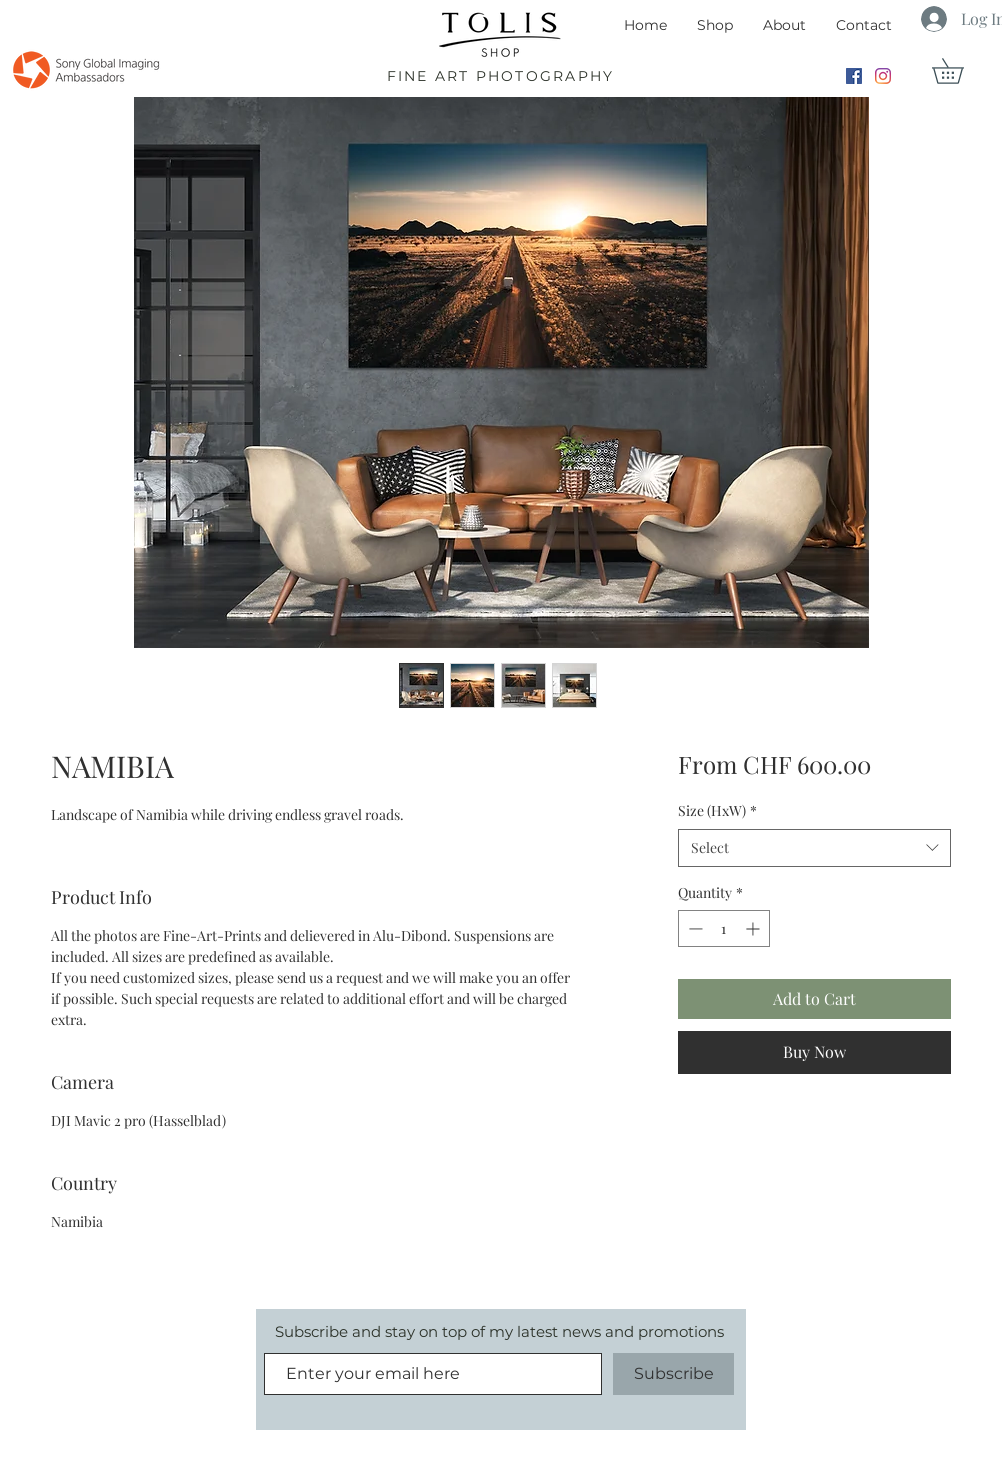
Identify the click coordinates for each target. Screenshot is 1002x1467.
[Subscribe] (673, 1374)
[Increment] (754, 928)
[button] (960, 71)
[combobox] (814, 848)
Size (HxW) (717, 810)
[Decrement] (693, 928)
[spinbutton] (724, 928)
